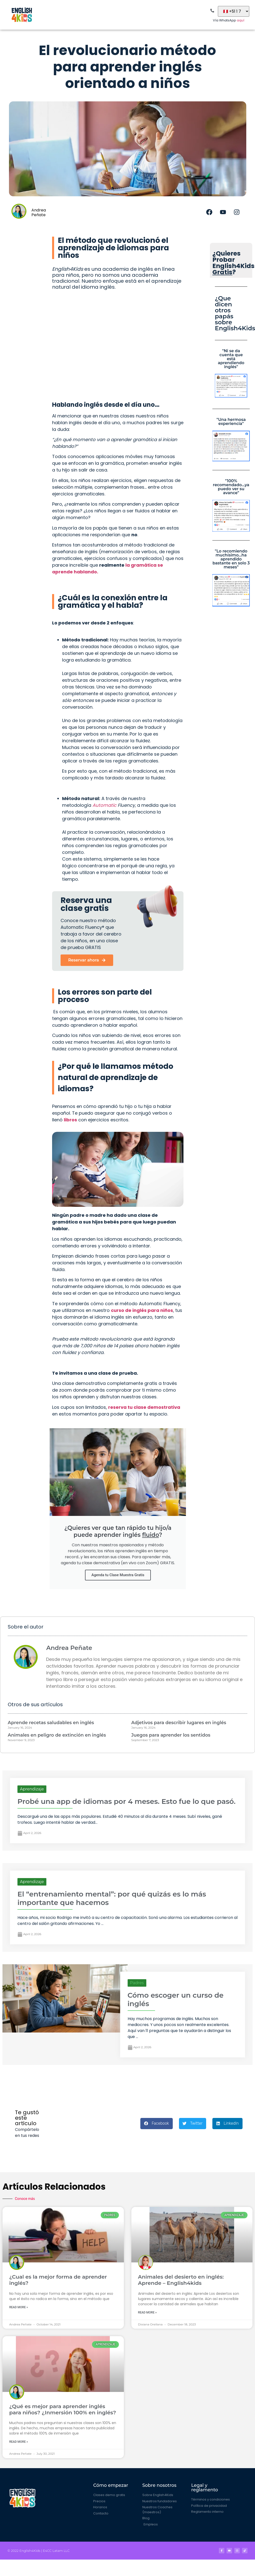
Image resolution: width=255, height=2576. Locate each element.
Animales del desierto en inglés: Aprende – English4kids (181, 2280)
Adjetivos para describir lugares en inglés (178, 1722)
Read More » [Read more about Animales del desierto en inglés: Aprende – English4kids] (147, 2312)
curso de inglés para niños (142, 1310)
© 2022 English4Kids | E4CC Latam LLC (38, 2551)
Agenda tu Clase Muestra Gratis (117, 1575)
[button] (156, 2123)
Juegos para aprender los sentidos (170, 1735)
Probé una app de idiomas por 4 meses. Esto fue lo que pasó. (126, 1801)
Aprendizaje (32, 1789)
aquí (240, 20)
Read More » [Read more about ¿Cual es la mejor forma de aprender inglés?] (18, 2307)
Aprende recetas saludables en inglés (51, 1722)
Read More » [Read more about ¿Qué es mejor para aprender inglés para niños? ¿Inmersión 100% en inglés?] (18, 2441)
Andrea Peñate (69, 1647)
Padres (137, 1982)
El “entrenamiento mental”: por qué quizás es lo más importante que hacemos (111, 1898)
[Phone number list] (233, 11)
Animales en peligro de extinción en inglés (57, 1735)
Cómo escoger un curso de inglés (176, 1999)
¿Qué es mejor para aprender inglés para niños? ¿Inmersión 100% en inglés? (62, 2409)
